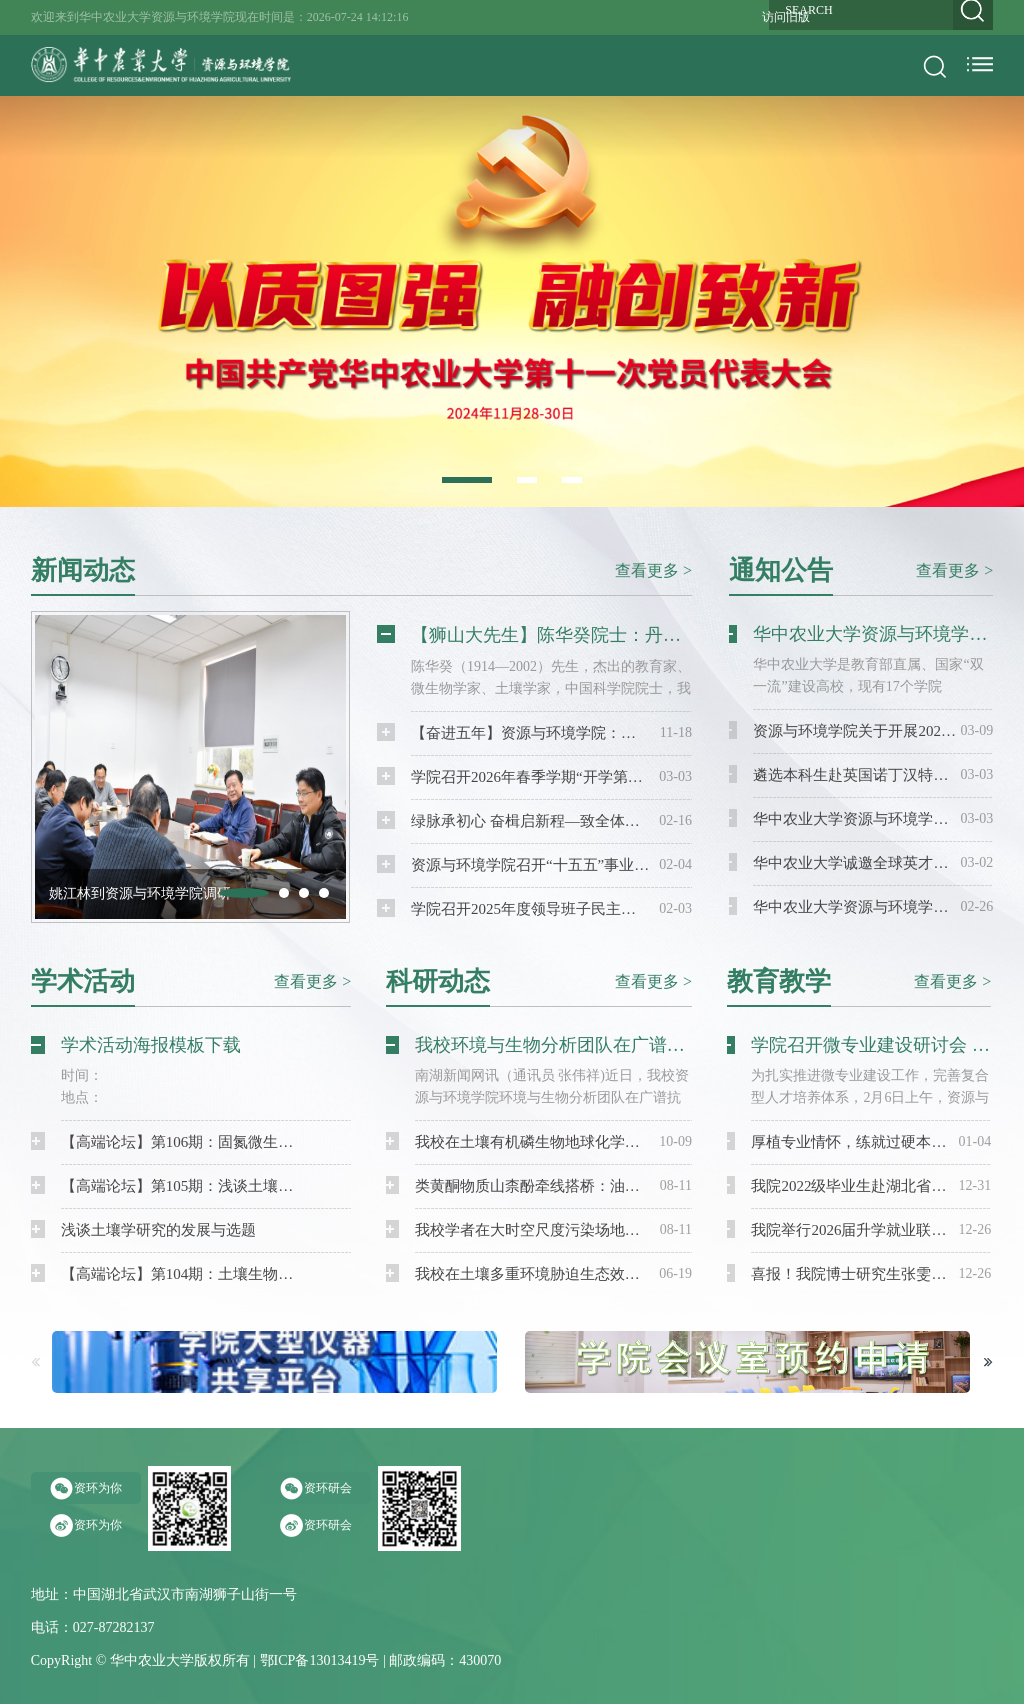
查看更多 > (653, 569)
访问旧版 (786, 17)
